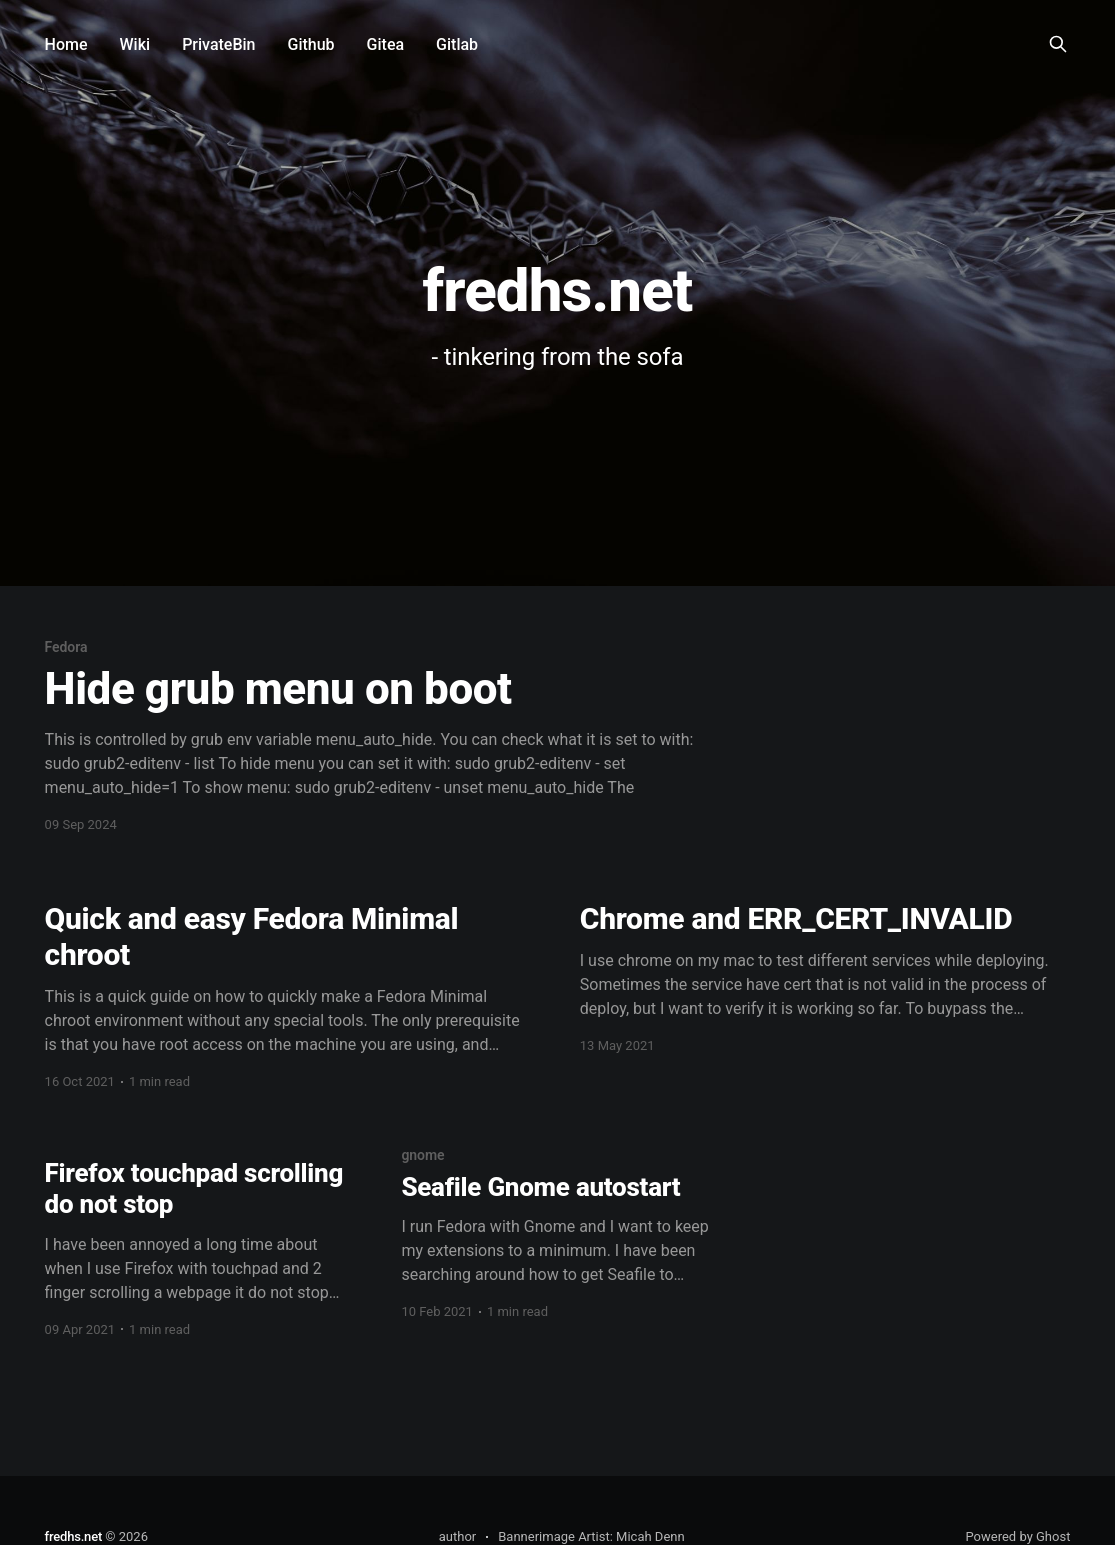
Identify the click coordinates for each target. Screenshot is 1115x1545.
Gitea (386, 44)
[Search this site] (1058, 44)
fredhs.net (73, 1536)
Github (311, 44)
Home (66, 44)
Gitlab (457, 44)
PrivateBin (218, 44)
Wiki (135, 44)
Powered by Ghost (1017, 1536)
